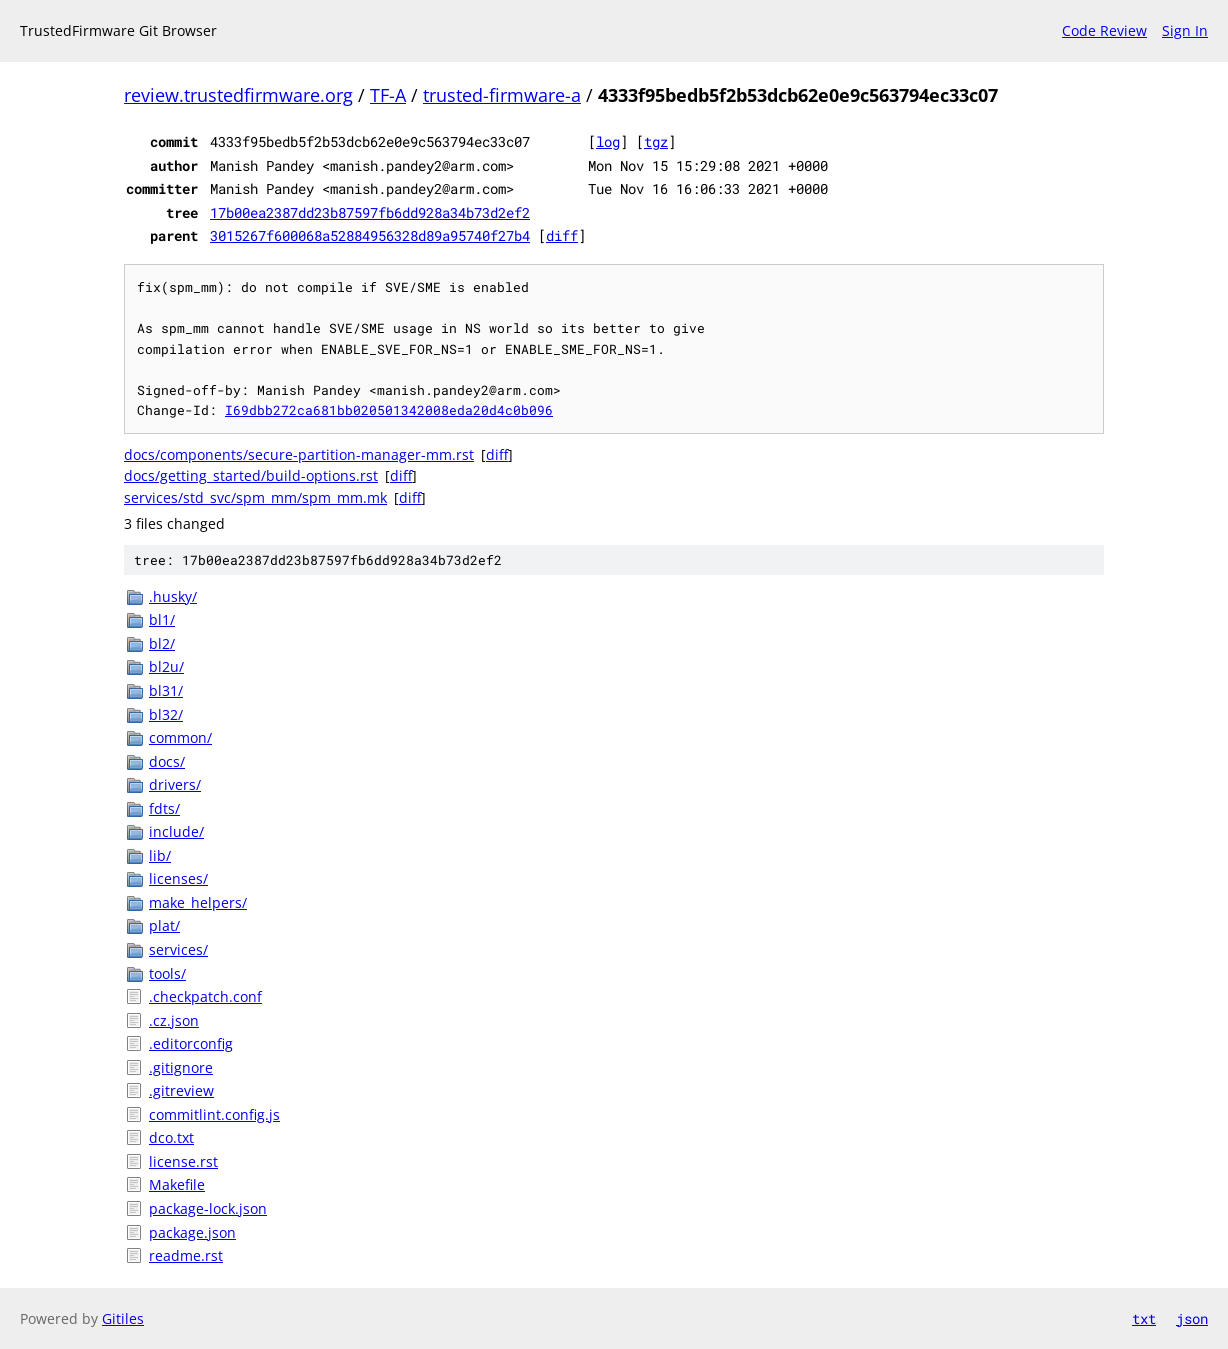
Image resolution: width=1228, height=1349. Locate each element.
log (608, 141)
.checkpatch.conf (205, 996)
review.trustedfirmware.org (238, 95)
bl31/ (166, 690)
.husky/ (173, 596)
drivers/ (175, 784)
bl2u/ (166, 666)
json (1192, 1318)
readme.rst (186, 1255)
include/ (176, 831)
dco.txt (171, 1137)
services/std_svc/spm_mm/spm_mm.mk (255, 497)
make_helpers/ (198, 902)
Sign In (1185, 30)
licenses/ (178, 878)
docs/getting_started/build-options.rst (251, 475)
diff (562, 235)
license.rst (183, 1161)
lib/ (160, 855)
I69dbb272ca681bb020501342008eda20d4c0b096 (389, 410)
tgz (656, 141)
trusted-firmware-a (502, 95)
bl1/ (162, 619)
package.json (192, 1232)
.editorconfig (191, 1043)
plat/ (164, 925)
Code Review (1104, 30)
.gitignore (181, 1067)
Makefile (177, 1184)
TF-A (388, 95)
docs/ (167, 761)
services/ (178, 949)
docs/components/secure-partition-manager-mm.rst (299, 454)
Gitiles (123, 1318)
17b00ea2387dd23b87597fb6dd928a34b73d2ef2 (370, 212)
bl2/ (162, 643)
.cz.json (174, 1020)
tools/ (167, 973)
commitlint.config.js (214, 1114)
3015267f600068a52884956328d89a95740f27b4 (370, 235)
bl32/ (166, 714)
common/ (180, 737)
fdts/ (164, 808)
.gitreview (181, 1090)
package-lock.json (208, 1208)
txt (1144, 1318)
